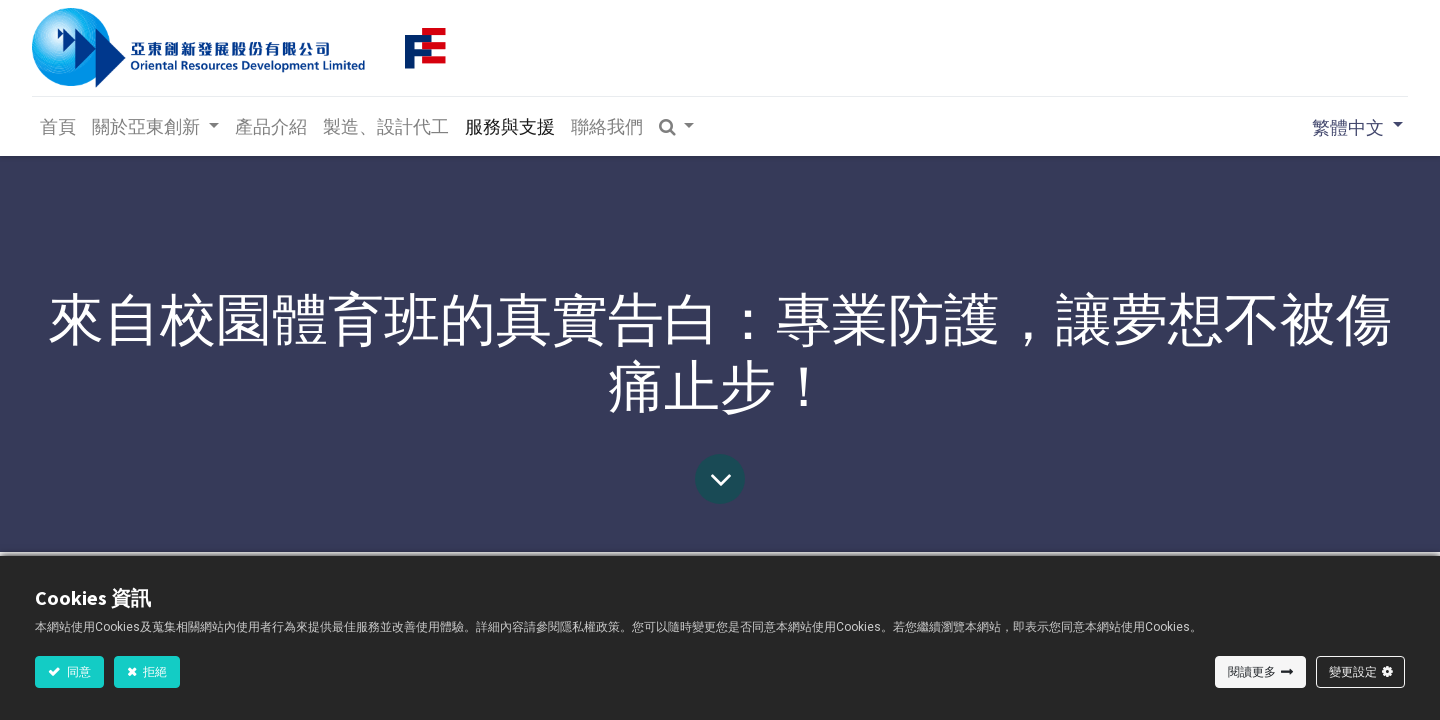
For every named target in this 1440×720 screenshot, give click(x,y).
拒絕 (154, 671)
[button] (680, 126)
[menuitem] (61, 126)
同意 (78, 671)
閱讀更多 (1252, 671)
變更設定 (1353, 671)
